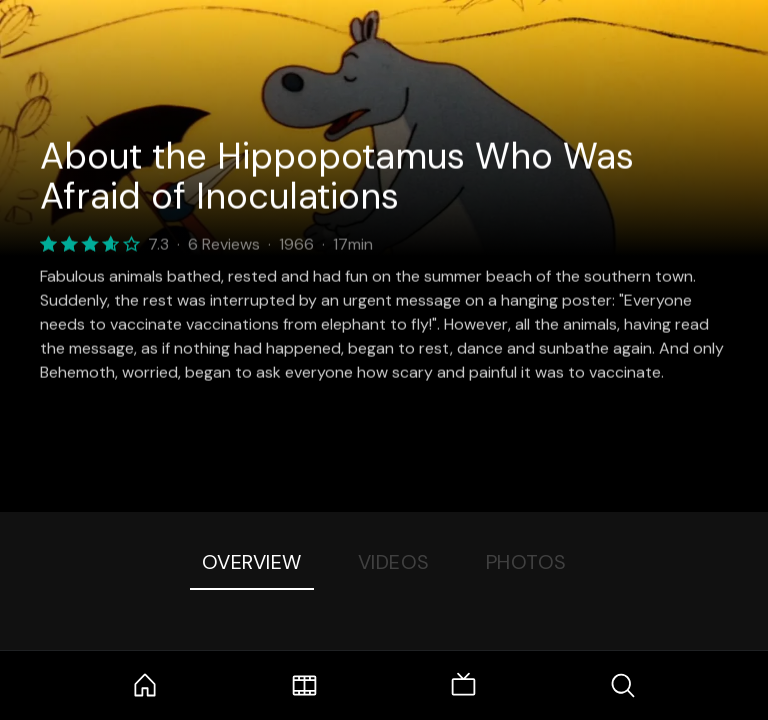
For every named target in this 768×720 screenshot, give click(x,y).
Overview (252, 562)
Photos (526, 562)
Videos (394, 562)
